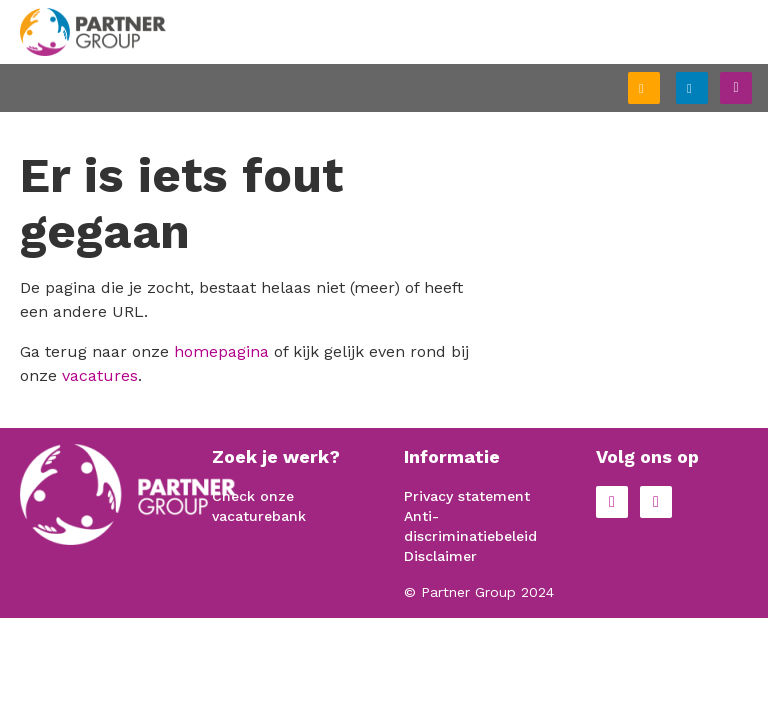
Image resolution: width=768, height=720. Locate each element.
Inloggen (707, 85)
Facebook (612, 502)
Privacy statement (467, 496)
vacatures (100, 375)
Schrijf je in (659, 90)
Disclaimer (440, 556)
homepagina (221, 351)
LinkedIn (656, 502)
